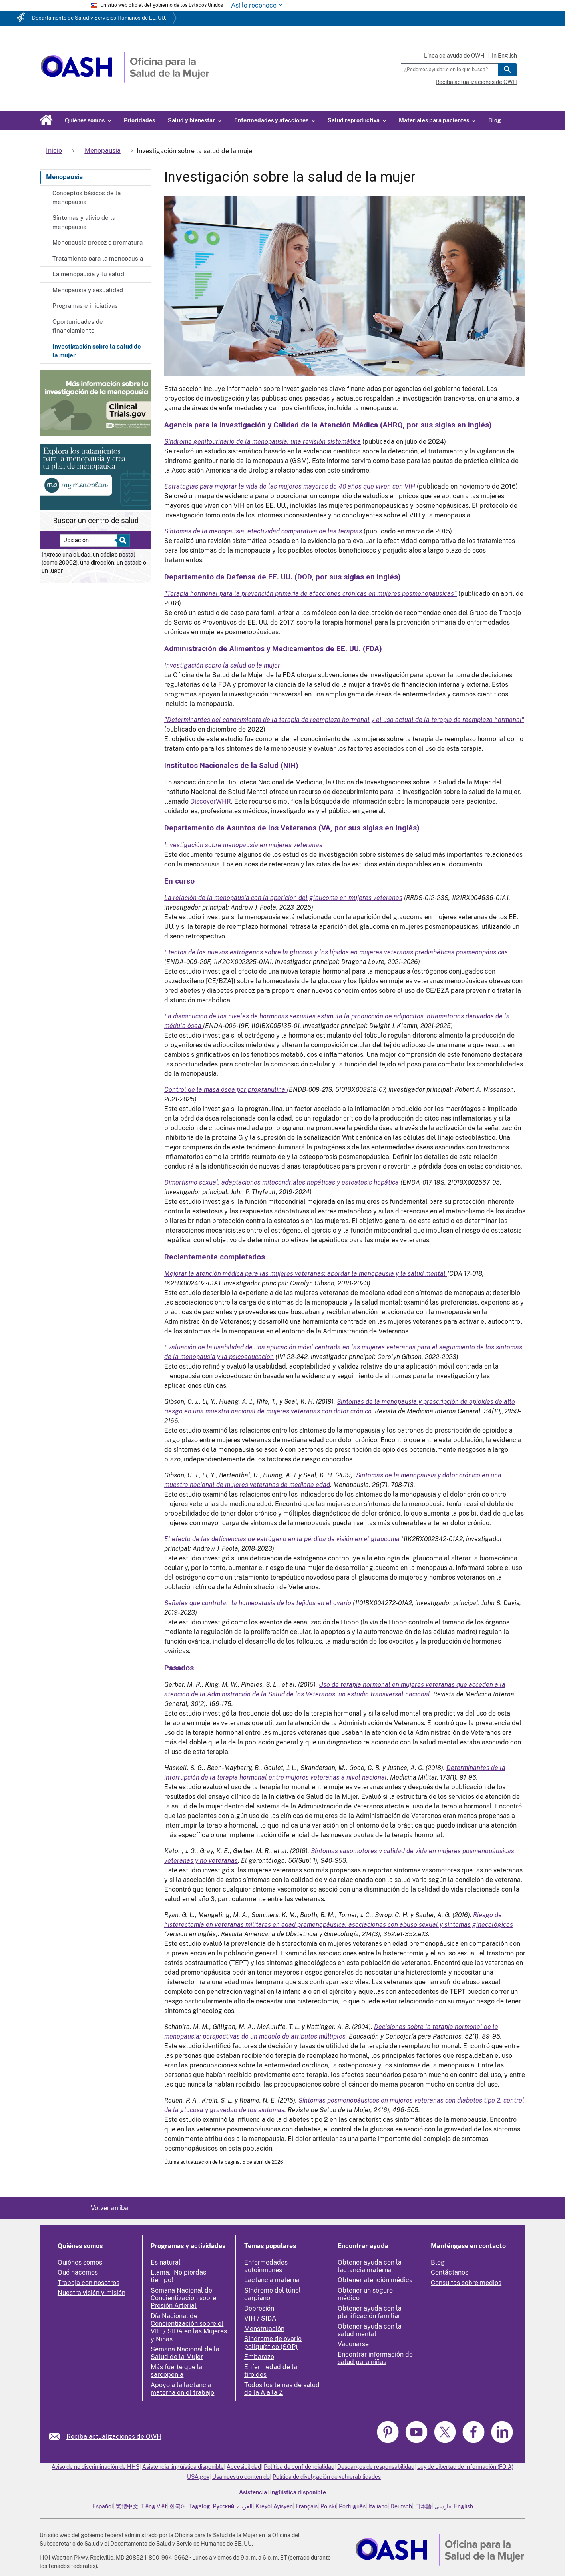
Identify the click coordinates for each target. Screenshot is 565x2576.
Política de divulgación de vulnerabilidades (327, 2477)
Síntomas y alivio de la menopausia (83, 222)
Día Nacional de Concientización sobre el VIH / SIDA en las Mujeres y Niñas (189, 2327)
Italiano (378, 2506)
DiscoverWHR (210, 801)
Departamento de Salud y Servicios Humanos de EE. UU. (99, 18)
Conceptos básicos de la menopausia (86, 198)
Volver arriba (110, 2208)
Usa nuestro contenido (241, 2477)
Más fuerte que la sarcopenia (177, 2370)
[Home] (124, 80)
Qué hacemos (78, 2272)
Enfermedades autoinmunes (266, 2266)
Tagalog (199, 2506)
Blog (494, 120)
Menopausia (64, 177)
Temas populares (270, 2246)
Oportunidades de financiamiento (77, 326)
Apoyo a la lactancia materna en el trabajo (182, 2388)
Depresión (259, 2308)
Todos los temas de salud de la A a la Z (282, 2388)
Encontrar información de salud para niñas (375, 2358)
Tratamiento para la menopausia (97, 258)
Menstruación (264, 2329)
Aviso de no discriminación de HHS (95, 2467)
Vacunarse (353, 2344)
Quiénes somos (80, 2246)
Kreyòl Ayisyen (274, 2506)
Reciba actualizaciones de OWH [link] (113, 2436)
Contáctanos (449, 2272)
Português (352, 2506)
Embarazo (259, 2357)
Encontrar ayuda (363, 2246)
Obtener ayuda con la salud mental (370, 2330)
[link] (57, 2436)
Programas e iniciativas (85, 305)
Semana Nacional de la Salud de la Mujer (185, 2353)
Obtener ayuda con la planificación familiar (370, 2312)
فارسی (442, 2506)
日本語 (423, 2506)
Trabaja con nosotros (88, 2283)
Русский (223, 2506)
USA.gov (198, 2477)
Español (102, 2506)
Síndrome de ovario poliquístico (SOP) (273, 2342)
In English (504, 55)
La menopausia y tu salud (88, 274)
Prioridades (139, 120)
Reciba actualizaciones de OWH (476, 82)
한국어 (177, 2506)
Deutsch (401, 2506)
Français (307, 2506)
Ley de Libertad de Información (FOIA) (465, 2467)
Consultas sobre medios (466, 2283)
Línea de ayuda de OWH (454, 55)
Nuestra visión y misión (91, 2293)
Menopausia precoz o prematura (97, 242)
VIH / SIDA (260, 2318)
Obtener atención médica (375, 2280)
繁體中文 (127, 2506)
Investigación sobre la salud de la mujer (96, 351)
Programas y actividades (188, 2246)
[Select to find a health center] (122, 540)
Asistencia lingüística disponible (183, 2467)
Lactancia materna (272, 2280)
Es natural (166, 2262)
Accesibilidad (244, 2467)
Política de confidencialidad (299, 2467)
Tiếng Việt (154, 2506)
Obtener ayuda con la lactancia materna (370, 2266)
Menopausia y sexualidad (87, 290)
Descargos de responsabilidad (375, 2467)
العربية (245, 2506)
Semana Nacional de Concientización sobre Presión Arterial (183, 2298)
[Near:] (91, 540)
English (463, 2506)
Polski (328, 2506)
